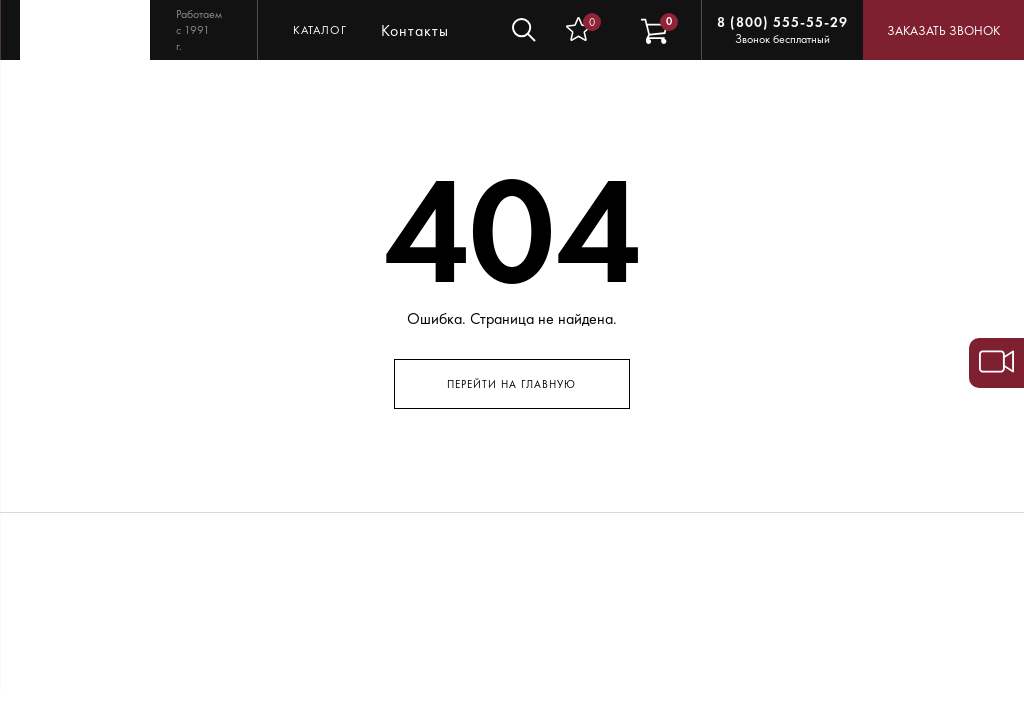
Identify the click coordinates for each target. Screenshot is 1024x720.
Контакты (415, 30)
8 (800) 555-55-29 (782, 22)
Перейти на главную (511, 384)
